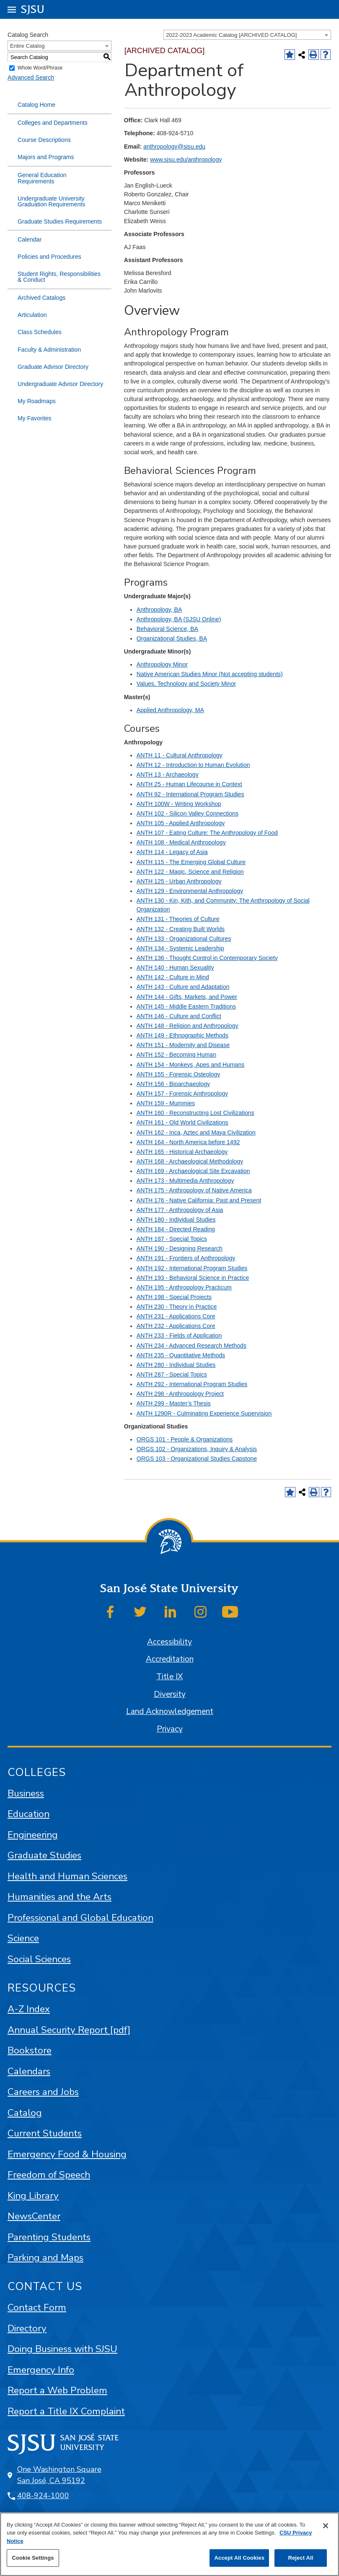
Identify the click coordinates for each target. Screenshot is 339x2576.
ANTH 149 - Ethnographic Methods (182, 1035)
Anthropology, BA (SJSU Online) (179, 619)
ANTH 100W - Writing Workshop (179, 803)
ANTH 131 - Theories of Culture (178, 919)
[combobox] (247, 35)
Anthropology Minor (162, 664)
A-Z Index (29, 2008)
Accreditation (170, 1659)
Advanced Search (31, 77)
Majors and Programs (46, 157)
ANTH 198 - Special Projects (174, 1297)
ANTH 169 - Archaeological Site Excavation (193, 1171)
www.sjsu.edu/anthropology (186, 159)
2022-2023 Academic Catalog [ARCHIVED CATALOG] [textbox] (231, 35)
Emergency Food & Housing (67, 2154)
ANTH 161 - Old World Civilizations (182, 1122)
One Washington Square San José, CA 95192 (59, 2475)
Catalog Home (36, 104)
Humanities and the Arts (59, 1896)
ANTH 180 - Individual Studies (176, 1219)
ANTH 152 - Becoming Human (176, 1054)
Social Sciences (39, 1959)
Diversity (170, 1694)
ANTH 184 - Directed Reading (176, 1229)
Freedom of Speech (49, 2174)
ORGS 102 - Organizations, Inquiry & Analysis (197, 1449)
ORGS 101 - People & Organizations (185, 1439)
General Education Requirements (42, 178)
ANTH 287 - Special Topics (172, 1374)
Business (26, 1793)
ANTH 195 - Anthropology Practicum (184, 1287)
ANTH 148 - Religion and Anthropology (187, 1025)
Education (28, 1813)
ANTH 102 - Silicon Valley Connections (187, 813)
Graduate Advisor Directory (53, 366)
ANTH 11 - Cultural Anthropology (180, 755)
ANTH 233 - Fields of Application (179, 1335)
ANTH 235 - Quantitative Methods (181, 1355)
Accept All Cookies (239, 2558)
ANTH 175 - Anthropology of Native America (194, 1190)
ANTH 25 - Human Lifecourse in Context (189, 784)
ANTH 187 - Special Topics (172, 1238)
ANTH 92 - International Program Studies (190, 794)
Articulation (32, 314)
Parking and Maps (45, 2257)
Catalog (25, 2112)
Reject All (300, 2558)
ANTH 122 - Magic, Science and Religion (190, 871)
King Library (33, 2195)
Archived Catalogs (41, 297)
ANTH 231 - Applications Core (176, 1316)
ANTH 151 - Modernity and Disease (183, 1045)
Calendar (29, 239)
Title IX (169, 1676)
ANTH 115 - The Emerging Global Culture (191, 862)
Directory (27, 2328)
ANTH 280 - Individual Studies (176, 1364)
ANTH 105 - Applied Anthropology (181, 823)
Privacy (170, 1729)
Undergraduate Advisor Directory (60, 384)
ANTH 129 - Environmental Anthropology (190, 891)
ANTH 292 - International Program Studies (192, 1384)
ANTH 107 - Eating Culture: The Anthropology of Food (207, 832)
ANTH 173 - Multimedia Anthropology (185, 1180)
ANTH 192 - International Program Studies (192, 1268)
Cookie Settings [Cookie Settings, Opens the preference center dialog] (33, 2558)
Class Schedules (40, 332)
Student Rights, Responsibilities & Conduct (59, 276)
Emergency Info (41, 2369)
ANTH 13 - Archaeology (168, 774)
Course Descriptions (44, 139)
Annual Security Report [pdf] (69, 2029)
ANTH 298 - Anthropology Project (180, 1393)
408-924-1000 (43, 2496)
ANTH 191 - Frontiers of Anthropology (186, 1258)
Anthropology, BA (159, 609)
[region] (169, 2544)
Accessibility (169, 1642)
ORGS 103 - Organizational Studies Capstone (197, 1458)
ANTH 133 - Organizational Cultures (184, 938)
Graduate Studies (44, 1855)
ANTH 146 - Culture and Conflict (179, 1016)
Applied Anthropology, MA (170, 710)
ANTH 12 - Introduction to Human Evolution (193, 765)
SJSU (33, 9)
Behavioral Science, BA (167, 628)
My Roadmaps (37, 401)
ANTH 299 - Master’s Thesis (174, 1403)
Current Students (45, 2133)
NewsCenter (34, 2216)
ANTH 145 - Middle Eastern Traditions (186, 1006)
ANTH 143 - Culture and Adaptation (183, 986)
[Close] (325, 2526)
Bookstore (30, 2050)
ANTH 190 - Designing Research (180, 1248)
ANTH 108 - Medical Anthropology (181, 842)
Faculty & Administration (49, 349)
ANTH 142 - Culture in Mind (173, 977)
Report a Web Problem (57, 2390)
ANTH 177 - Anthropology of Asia (180, 1210)
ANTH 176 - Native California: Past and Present (199, 1200)
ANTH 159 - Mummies (166, 1103)
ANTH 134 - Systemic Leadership (180, 948)
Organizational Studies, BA (172, 638)
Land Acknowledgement (169, 1711)
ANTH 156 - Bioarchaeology (173, 1084)
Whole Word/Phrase (40, 68)
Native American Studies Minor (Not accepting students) (210, 674)
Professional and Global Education (80, 1917)
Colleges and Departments (53, 122)
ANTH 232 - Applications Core (176, 1326)
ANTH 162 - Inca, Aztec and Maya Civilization (196, 1132)
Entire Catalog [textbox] (27, 46)
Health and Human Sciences (67, 1876)
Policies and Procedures (49, 256)
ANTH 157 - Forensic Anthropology (182, 1093)
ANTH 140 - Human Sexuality (175, 967)
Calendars (29, 2071)
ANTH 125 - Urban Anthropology (179, 881)
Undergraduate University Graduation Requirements (51, 201)
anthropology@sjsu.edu (174, 146)
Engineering (33, 1834)
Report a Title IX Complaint (66, 2411)
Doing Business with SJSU (62, 2348)
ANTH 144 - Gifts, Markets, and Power (187, 996)
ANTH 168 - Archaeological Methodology (190, 1161)
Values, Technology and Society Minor (186, 683)
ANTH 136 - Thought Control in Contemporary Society (207, 958)
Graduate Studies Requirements (60, 221)
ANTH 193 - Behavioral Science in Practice (193, 1277)
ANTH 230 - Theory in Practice (177, 1306)
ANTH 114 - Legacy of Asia (172, 852)
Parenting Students (49, 2237)
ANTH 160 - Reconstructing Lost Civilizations (195, 1112)
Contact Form (37, 2307)
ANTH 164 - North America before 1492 (188, 1142)
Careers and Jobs (43, 2091)
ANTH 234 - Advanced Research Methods (191, 1345)
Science (23, 1938)
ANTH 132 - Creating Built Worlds (181, 929)
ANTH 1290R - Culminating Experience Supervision (204, 1413)
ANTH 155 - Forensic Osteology (178, 1074)
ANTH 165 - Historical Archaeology (182, 1151)
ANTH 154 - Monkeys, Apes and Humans (190, 1064)
